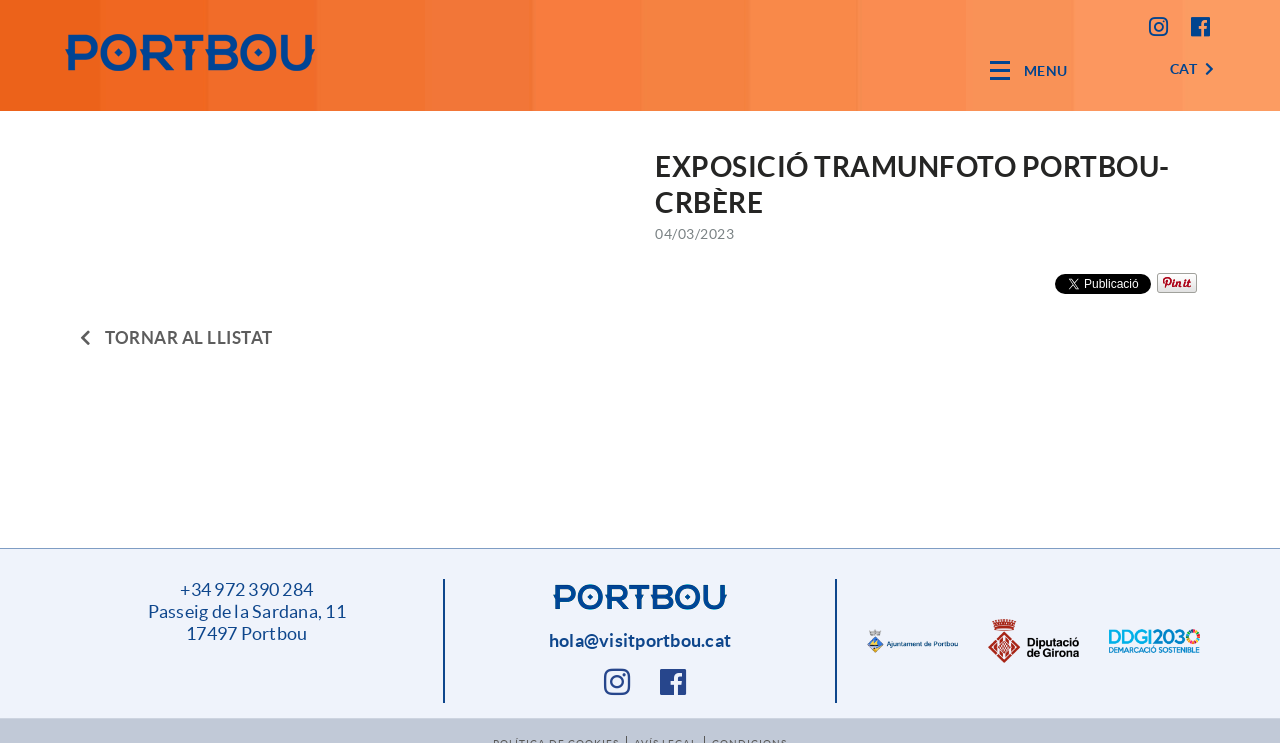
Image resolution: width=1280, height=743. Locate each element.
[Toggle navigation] (1029, 70)
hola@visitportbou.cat (640, 640)
